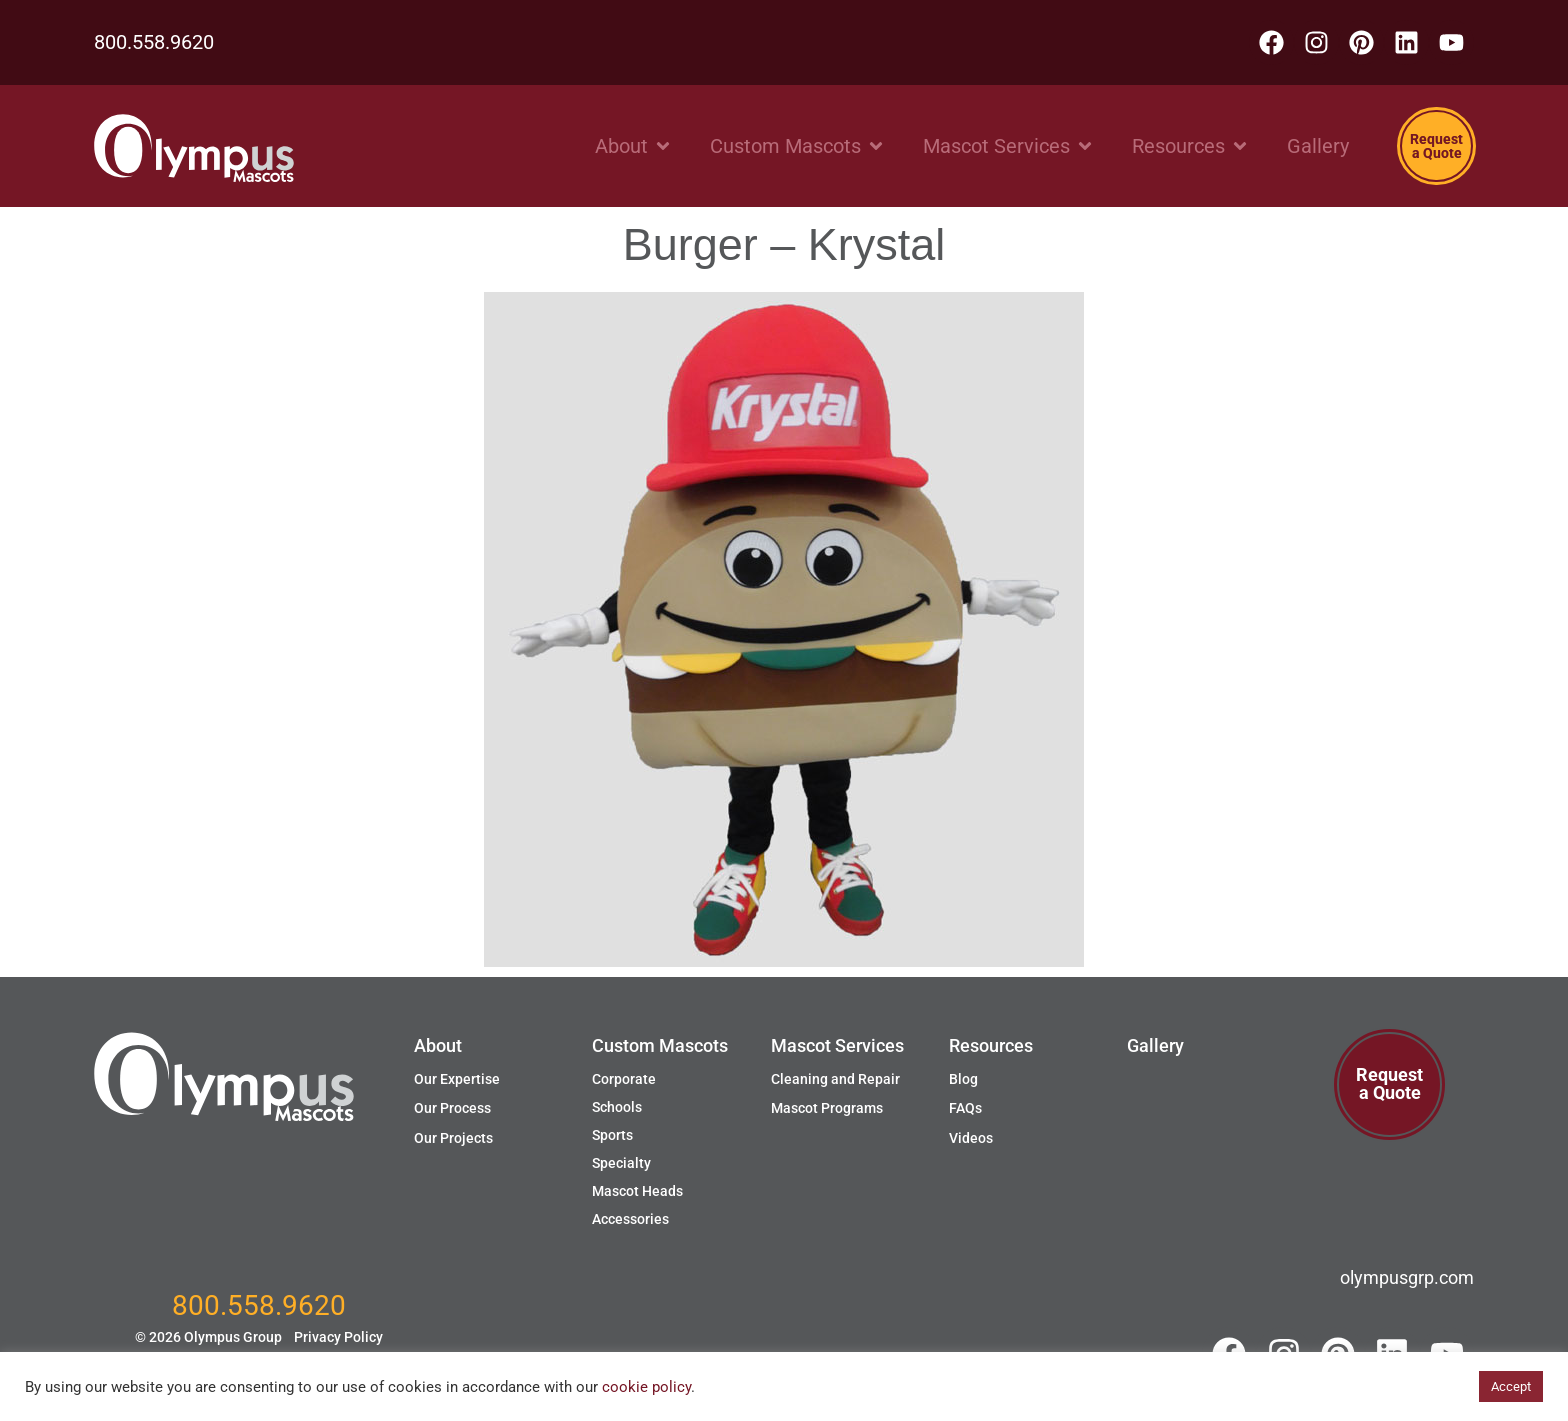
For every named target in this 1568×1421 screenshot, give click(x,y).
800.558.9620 (154, 42)
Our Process (452, 1108)
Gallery (1155, 1045)
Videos (971, 1138)
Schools (617, 1107)
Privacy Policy (338, 1337)
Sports (612, 1135)
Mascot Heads (637, 1191)
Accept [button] (1511, 1386)
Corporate (624, 1079)
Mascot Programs (827, 1108)
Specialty (621, 1163)
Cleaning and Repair (835, 1079)
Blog (963, 1079)
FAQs (965, 1108)
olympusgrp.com (1407, 1277)
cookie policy (646, 1387)
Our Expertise (457, 1079)
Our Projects (453, 1138)
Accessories (630, 1219)
